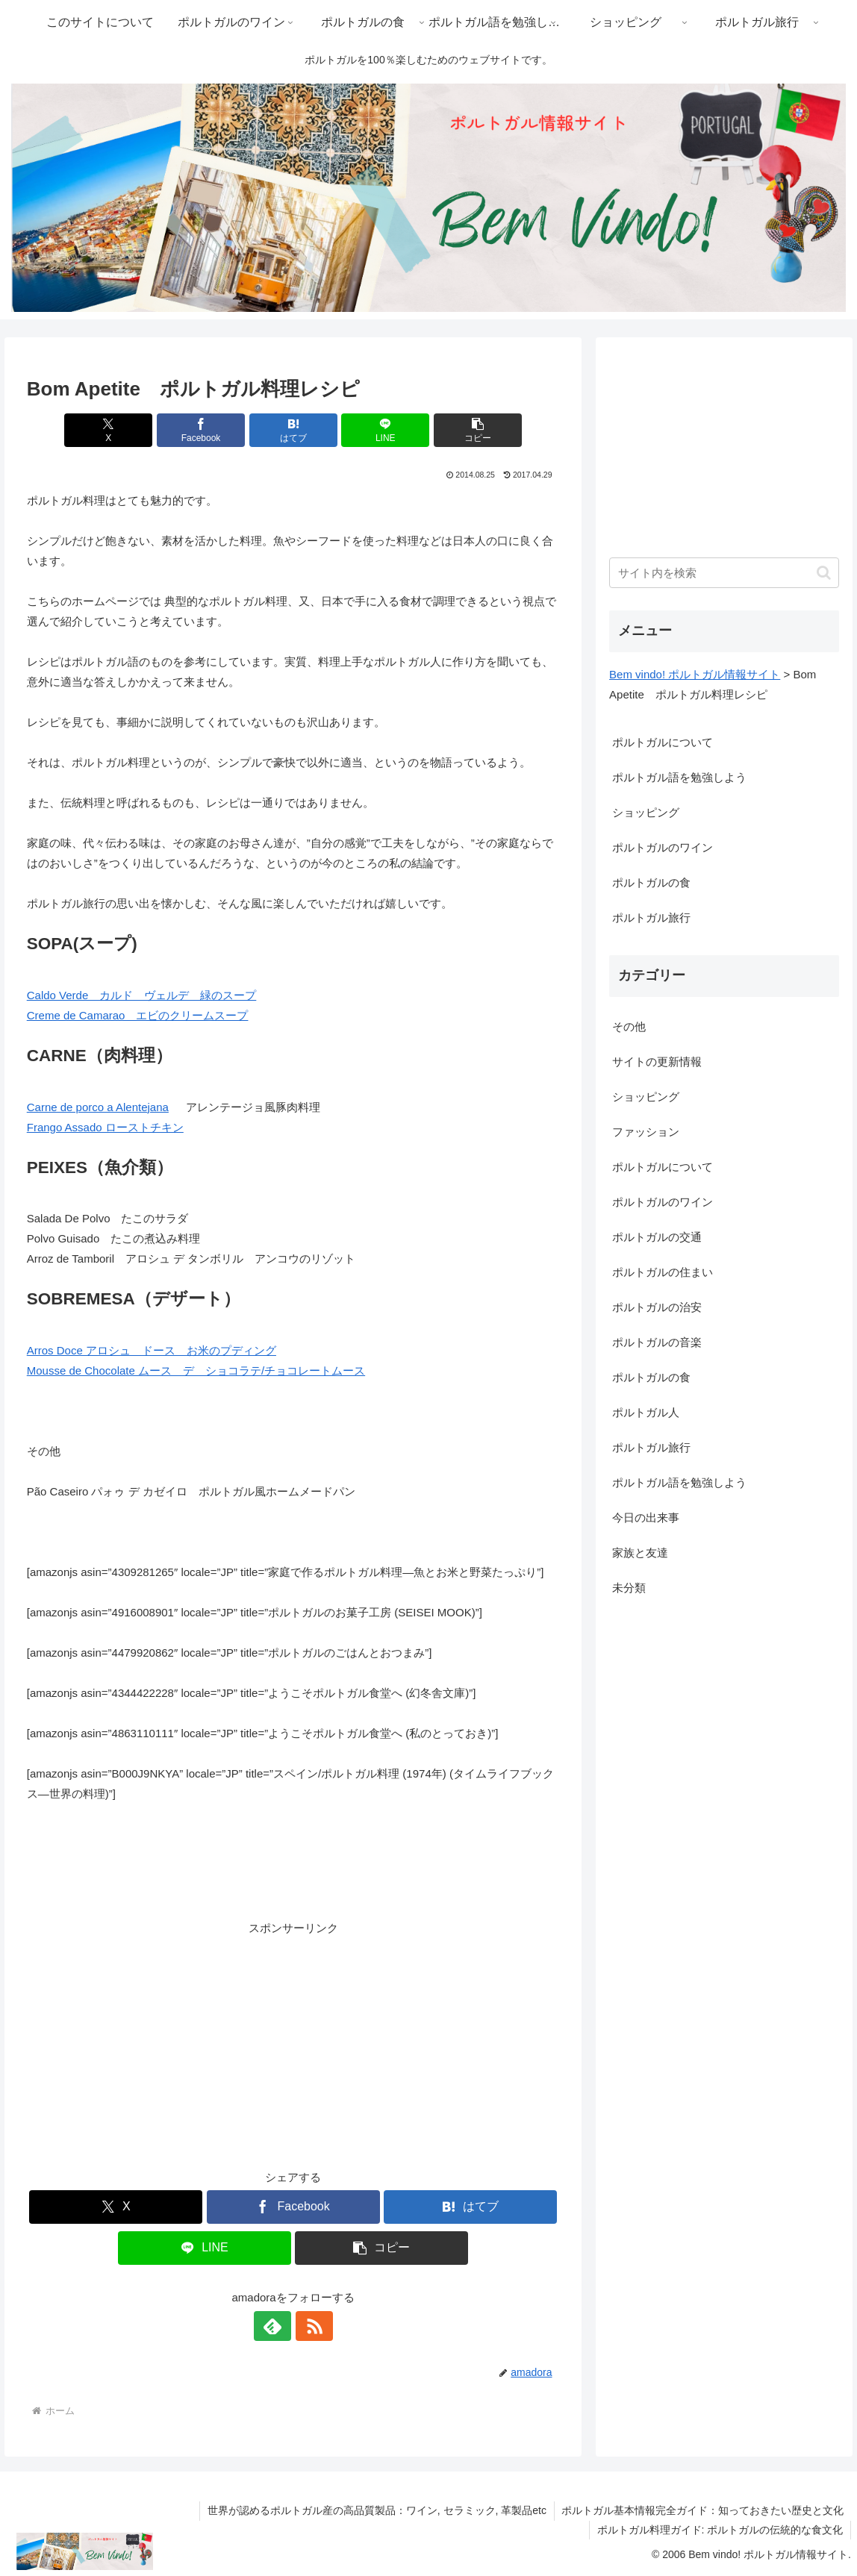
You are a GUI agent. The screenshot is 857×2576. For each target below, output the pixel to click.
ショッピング (645, 812)
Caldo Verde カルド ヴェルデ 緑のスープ (142, 995)
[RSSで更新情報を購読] (310, 2326)
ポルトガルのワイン (662, 847)
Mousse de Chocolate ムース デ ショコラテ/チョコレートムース (196, 1370)
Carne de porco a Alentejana (98, 1107)
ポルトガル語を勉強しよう (679, 777)
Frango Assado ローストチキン (105, 1127)
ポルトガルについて (662, 742)
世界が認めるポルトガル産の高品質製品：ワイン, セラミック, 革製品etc (376, 2510)
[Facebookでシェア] (203, 430)
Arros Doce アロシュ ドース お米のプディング (151, 1350)
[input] (724, 572)
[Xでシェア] (114, 430)
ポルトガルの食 (651, 882)
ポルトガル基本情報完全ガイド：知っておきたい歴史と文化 (702, 2510)
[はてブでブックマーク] (293, 430)
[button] (471, 430)
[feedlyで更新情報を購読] (276, 2326)
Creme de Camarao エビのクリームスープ (138, 1015)
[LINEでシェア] (382, 430)
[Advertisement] (293, 2042)
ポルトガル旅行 (651, 917)
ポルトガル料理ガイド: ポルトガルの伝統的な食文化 (719, 2530)
